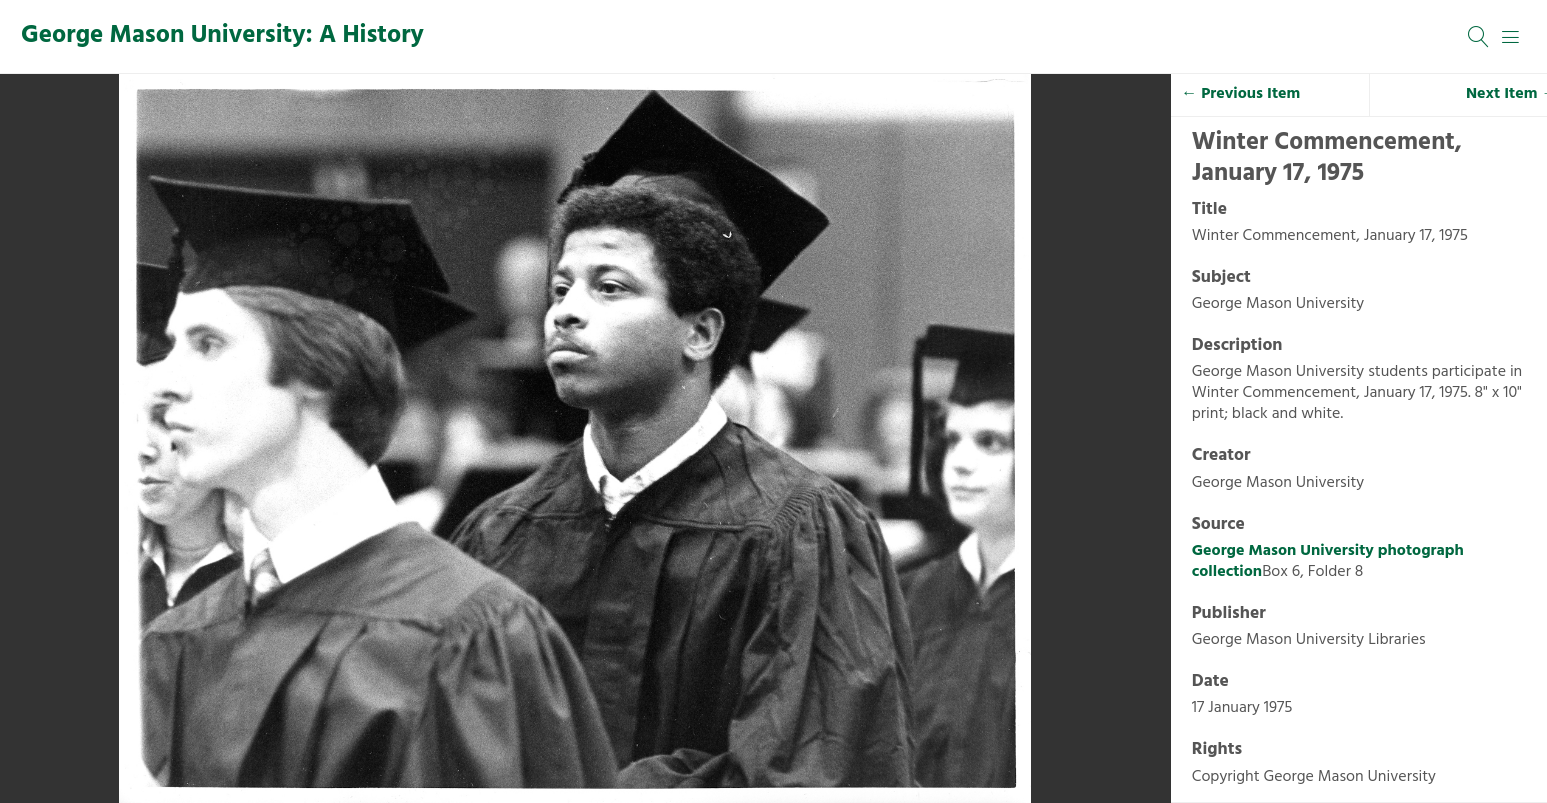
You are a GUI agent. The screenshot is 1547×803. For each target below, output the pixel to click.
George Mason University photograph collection (1328, 561)
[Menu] (1511, 37)
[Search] (1479, 37)
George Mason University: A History (222, 36)
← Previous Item (1240, 94)
